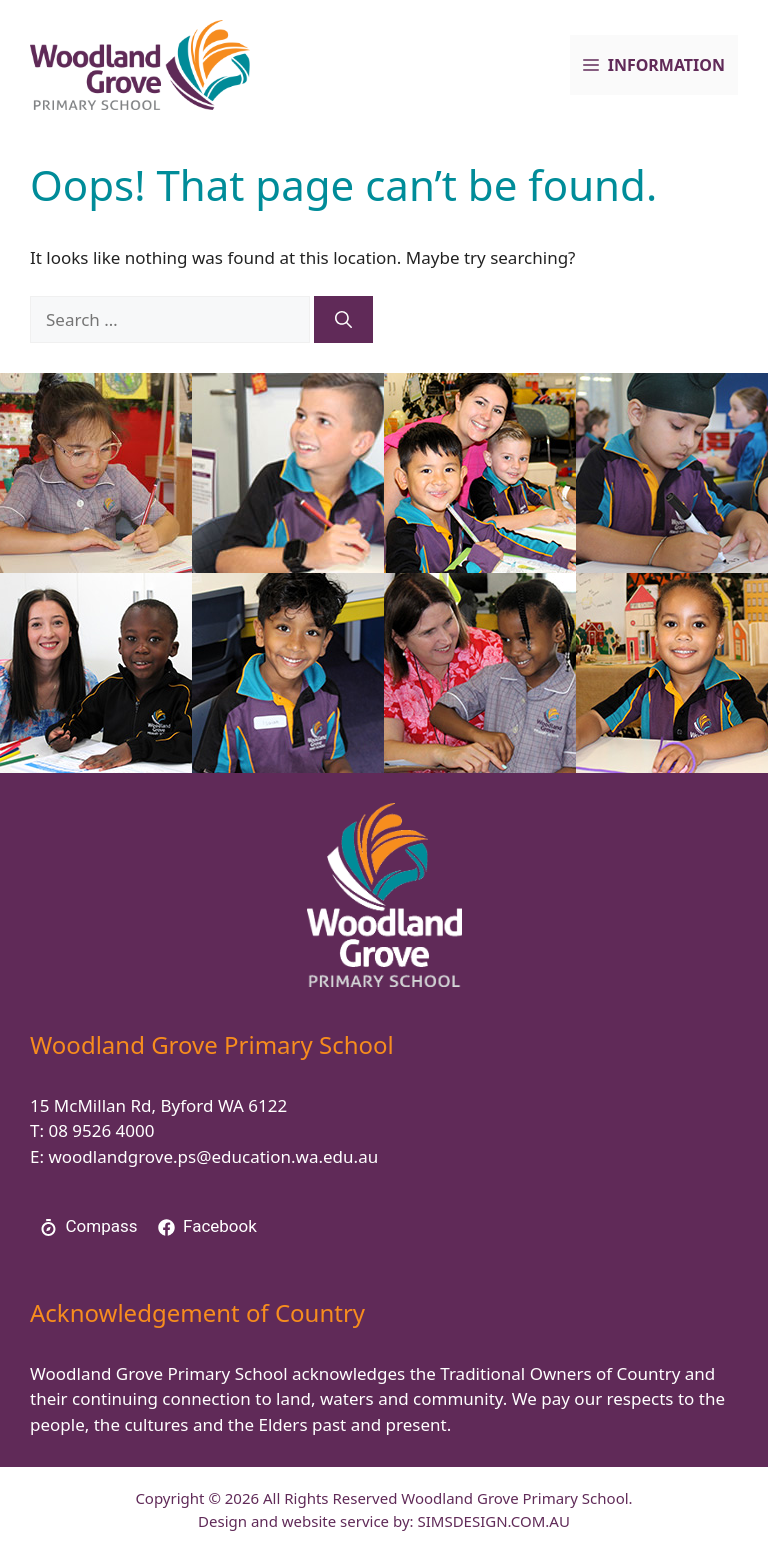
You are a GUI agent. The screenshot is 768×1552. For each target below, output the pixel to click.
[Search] (343, 320)
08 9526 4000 (101, 1130)
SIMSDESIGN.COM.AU (493, 1521)
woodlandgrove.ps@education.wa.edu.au (213, 1156)
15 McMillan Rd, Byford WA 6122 (158, 1105)
